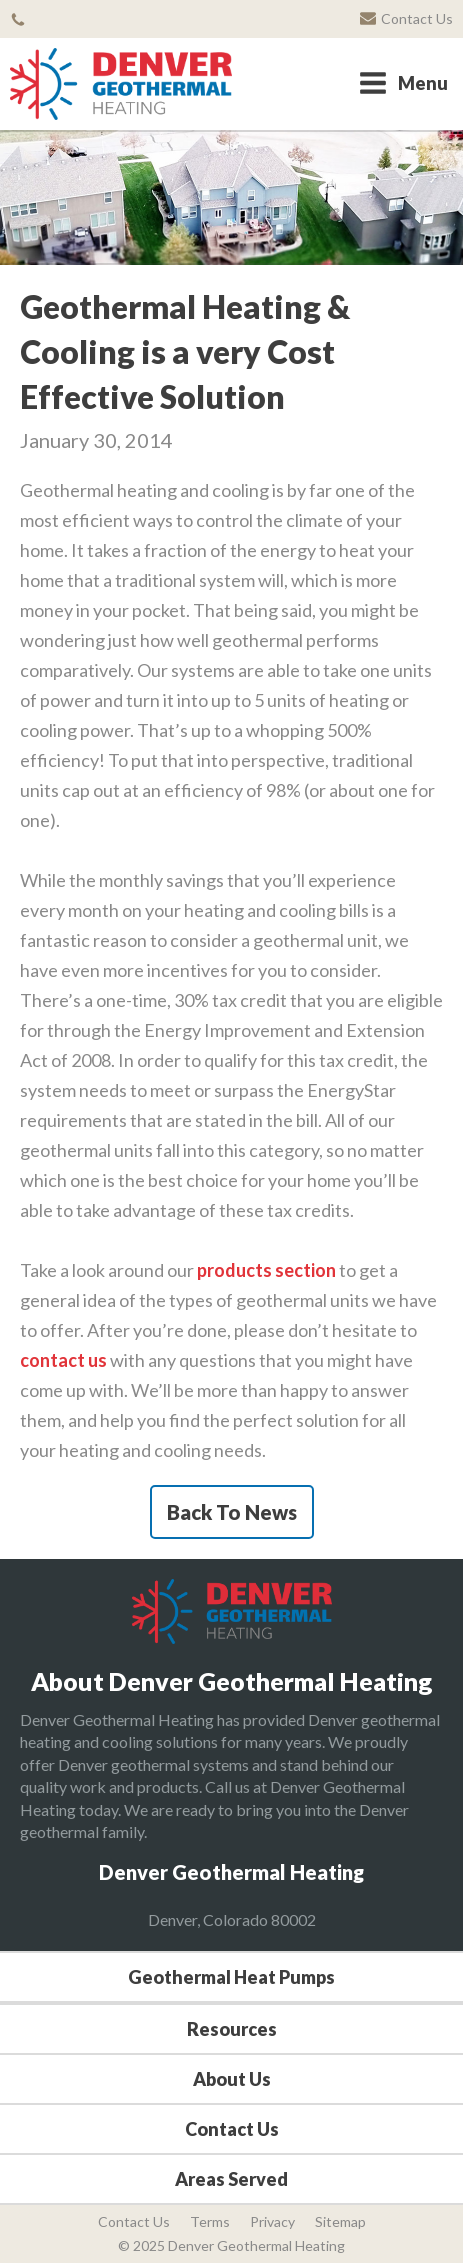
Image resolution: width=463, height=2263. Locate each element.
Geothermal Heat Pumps (231, 1977)
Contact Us (232, 2129)
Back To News (232, 1512)
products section (266, 1270)
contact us (63, 1360)
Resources (232, 2029)
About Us (232, 2079)
